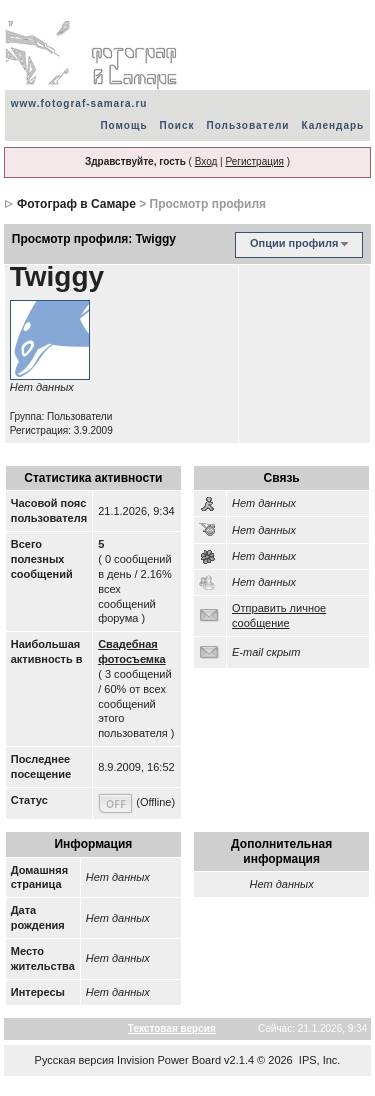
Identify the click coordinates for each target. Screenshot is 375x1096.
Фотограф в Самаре (76, 204)
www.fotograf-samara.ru (79, 103)
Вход (206, 161)
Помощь (123, 125)
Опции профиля (294, 243)
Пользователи (248, 125)
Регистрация (254, 161)
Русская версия (74, 1060)
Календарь (332, 125)
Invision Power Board (169, 1060)
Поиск (177, 125)
